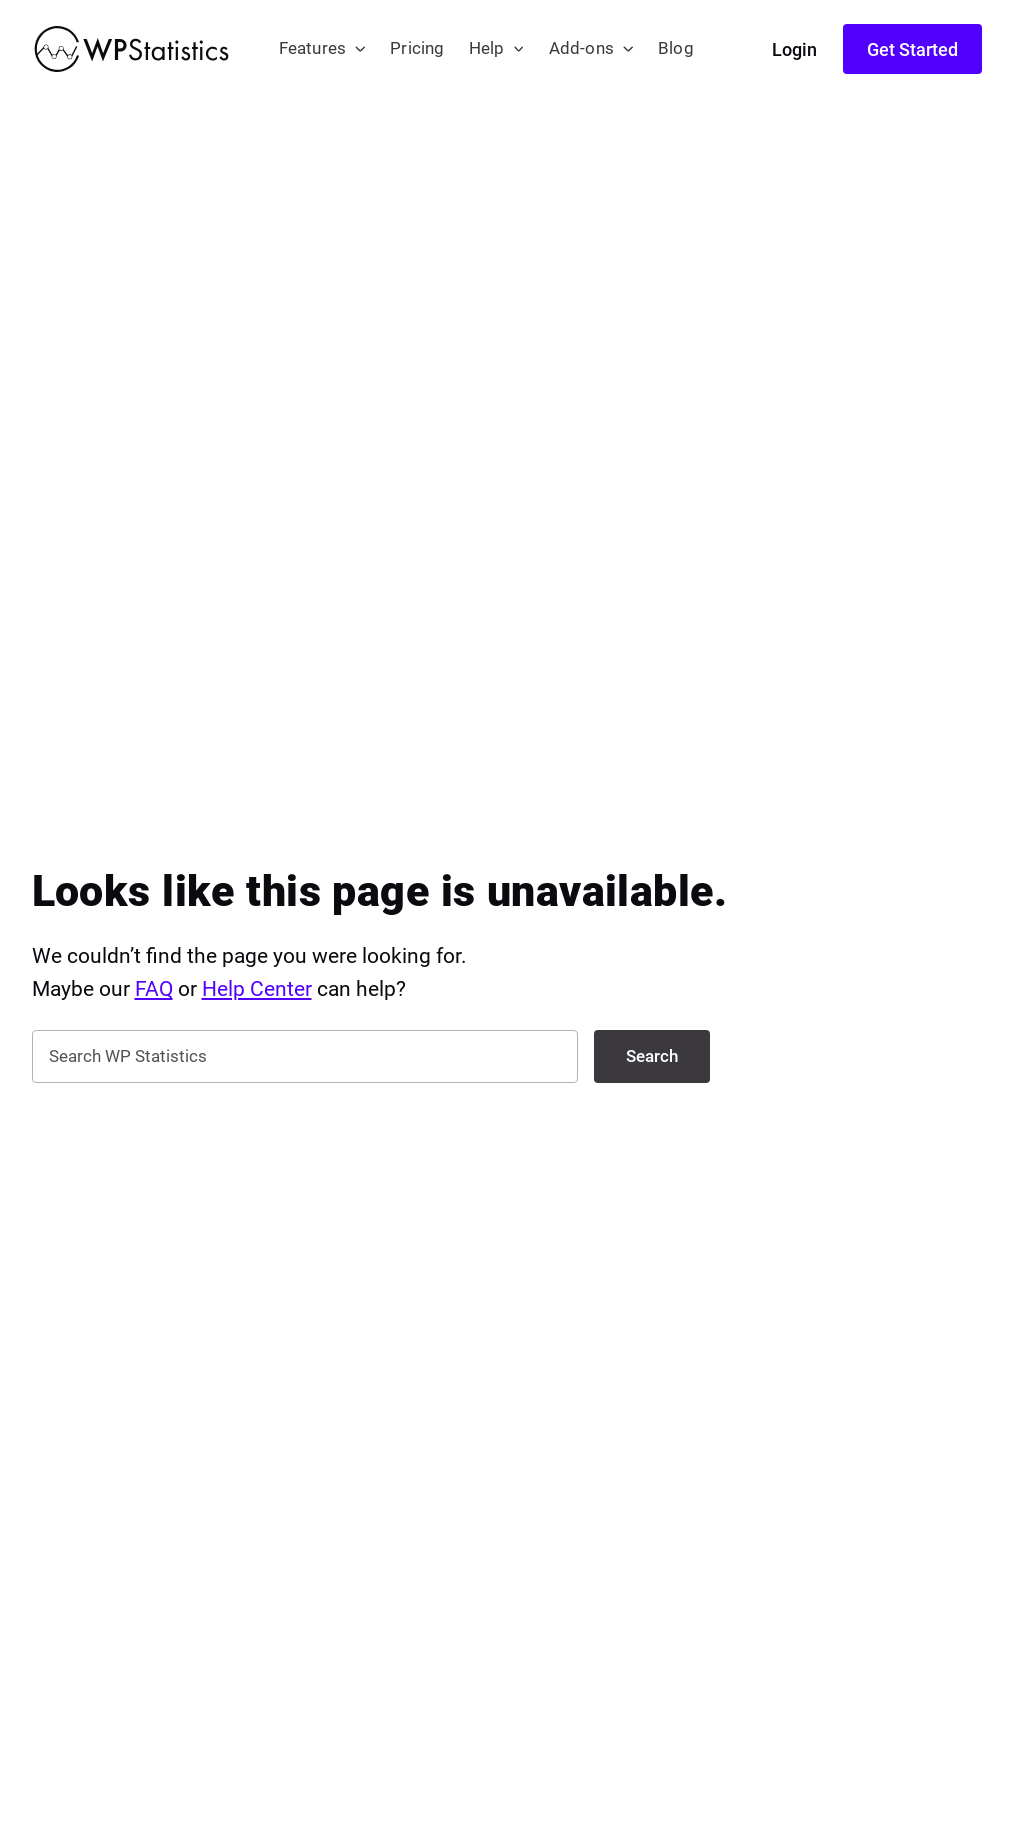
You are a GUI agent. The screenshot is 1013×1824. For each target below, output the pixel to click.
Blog (676, 48)
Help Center (257, 989)
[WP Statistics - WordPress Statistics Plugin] (131, 49)
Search (652, 1056)
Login (794, 49)
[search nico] (305, 1056)
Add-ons (581, 48)
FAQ (154, 989)
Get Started (912, 49)
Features (313, 48)
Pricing (417, 48)
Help (487, 48)
